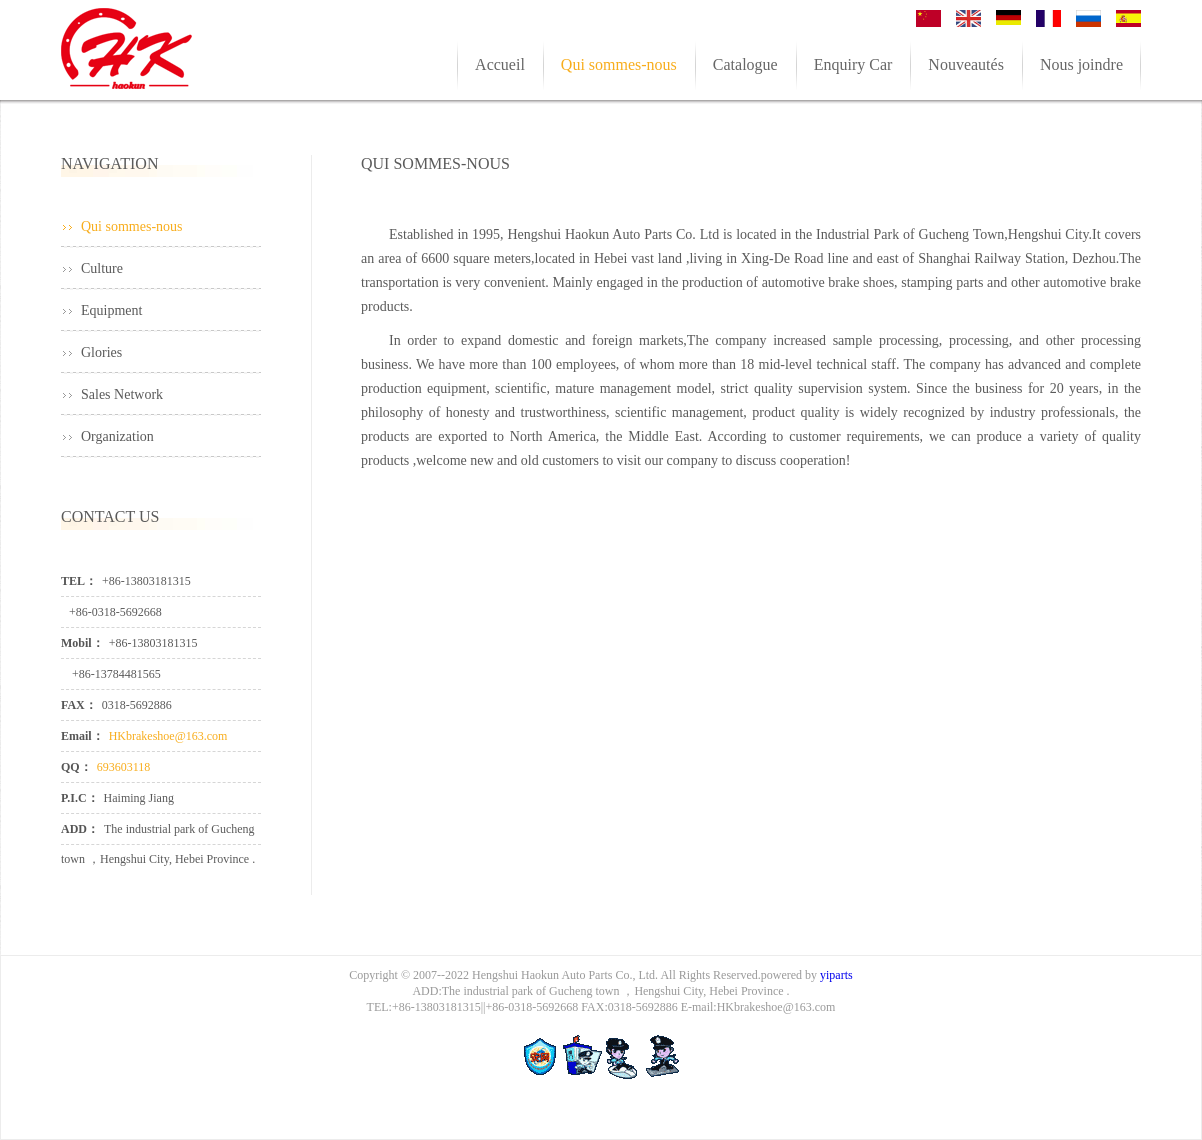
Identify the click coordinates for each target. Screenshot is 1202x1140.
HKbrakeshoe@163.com (168, 736)
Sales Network (122, 394)
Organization (117, 436)
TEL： (79, 581)
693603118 (124, 767)
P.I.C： (80, 798)
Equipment (111, 310)
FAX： (79, 705)
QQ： (76, 767)
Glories (101, 352)
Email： (82, 736)
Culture (102, 268)
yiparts (836, 975)
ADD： (80, 829)
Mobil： (82, 643)
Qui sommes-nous (132, 226)
